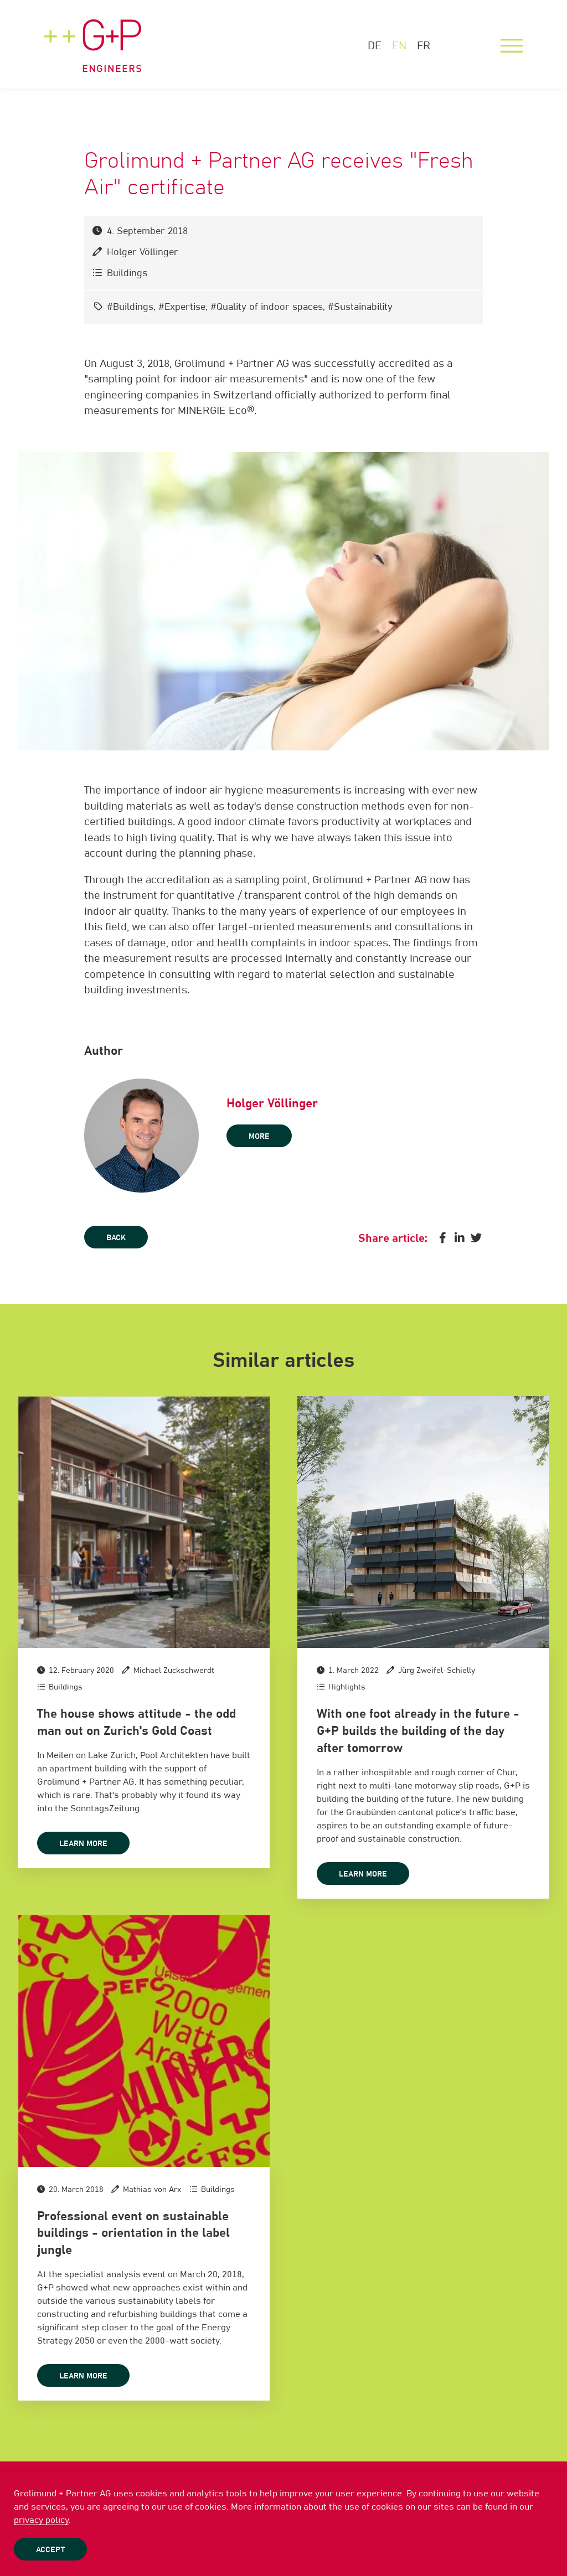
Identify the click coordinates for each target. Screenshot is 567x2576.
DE (375, 45)
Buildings (127, 273)
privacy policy (41, 2520)
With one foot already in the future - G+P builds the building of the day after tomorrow (418, 1731)
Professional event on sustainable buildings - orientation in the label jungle (133, 2234)
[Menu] (512, 46)
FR (423, 45)
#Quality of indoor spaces (266, 307)
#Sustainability (360, 307)
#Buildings (130, 307)
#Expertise (181, 307)
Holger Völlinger (142, 252)
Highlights (346, 1687)
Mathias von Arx (152, 2190)
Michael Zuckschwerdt (173, 1671)
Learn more (83, 1844)
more (259, 1137)
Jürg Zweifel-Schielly (436, 1671)
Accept (50, 2550)
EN (399, 45)
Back (116, 1238)
